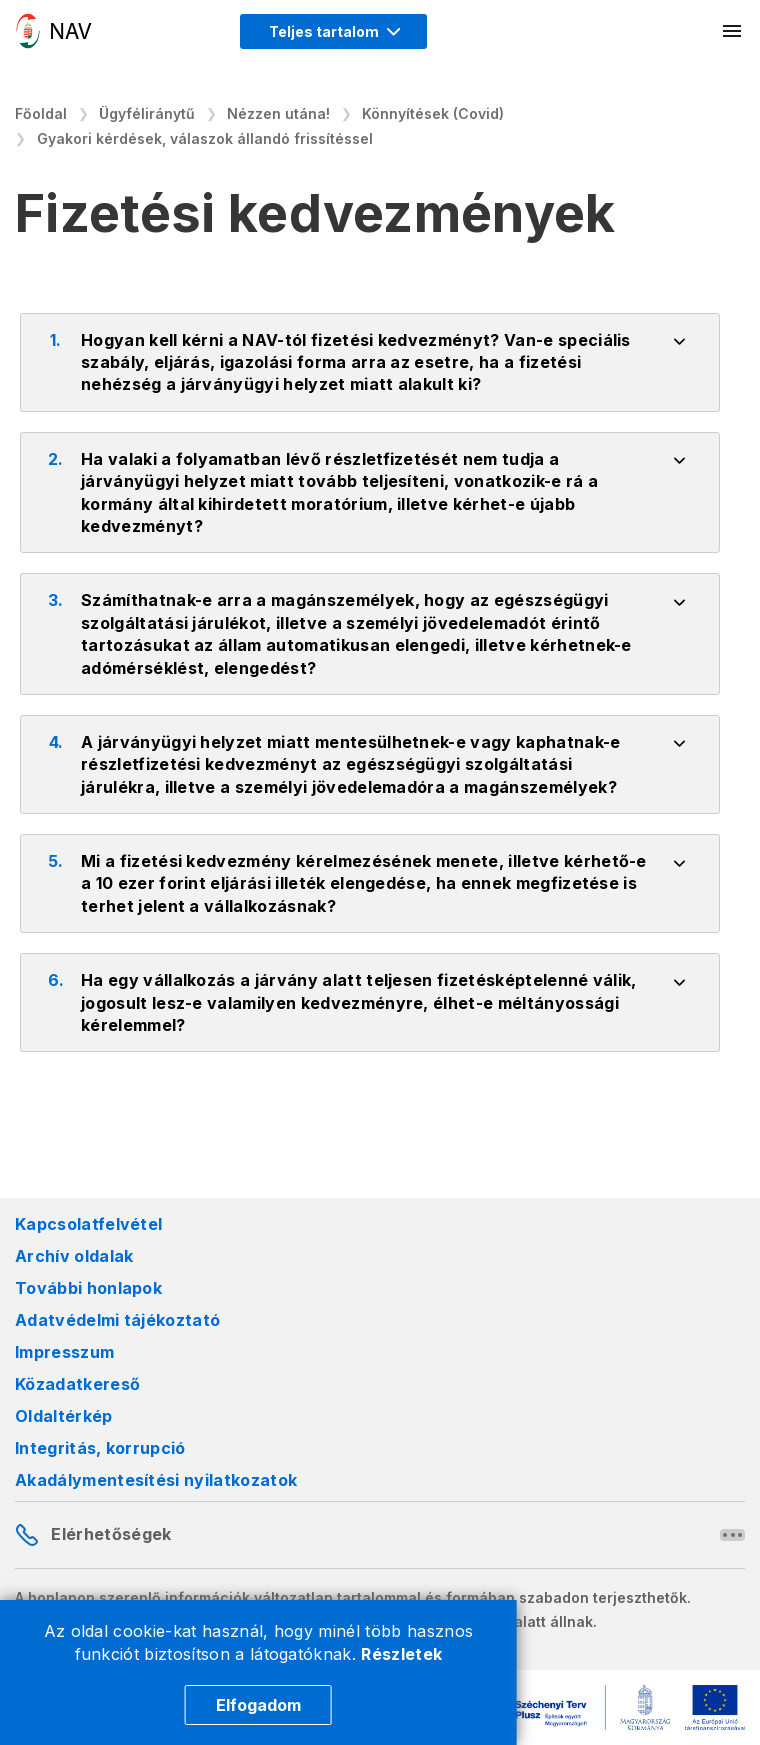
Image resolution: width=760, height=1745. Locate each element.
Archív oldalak (74, 1256)
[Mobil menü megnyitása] (733, 31)
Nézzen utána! (278, 113)
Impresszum (64, 1352)
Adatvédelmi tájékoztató (117, 1320)
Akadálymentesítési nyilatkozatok (156, 1480)
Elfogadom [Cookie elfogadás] (258, 1705)
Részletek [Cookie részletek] (401, 1654)
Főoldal (41, 113)
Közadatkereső (77, 1384)
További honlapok (88, 1288)
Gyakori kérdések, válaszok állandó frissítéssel (205, 138)
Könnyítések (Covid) (433, 113)
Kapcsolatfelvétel (88, 1224)
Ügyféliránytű (147, 113)
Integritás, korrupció (100, 1448)
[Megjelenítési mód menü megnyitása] (333, 31)
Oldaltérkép (64, 1416)
